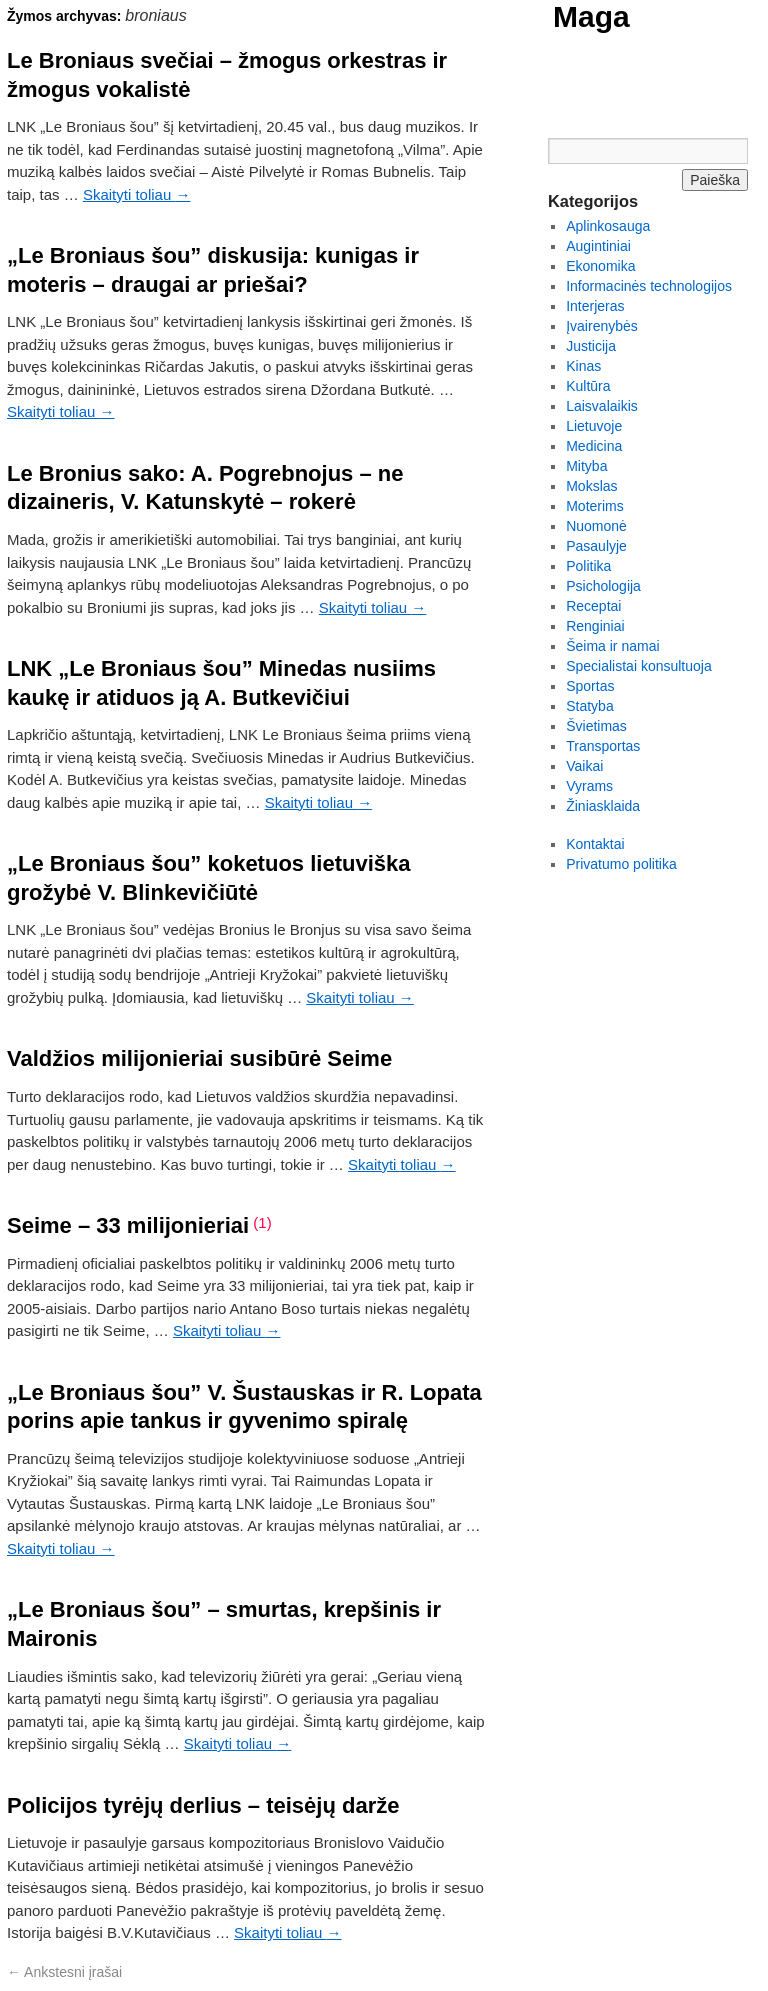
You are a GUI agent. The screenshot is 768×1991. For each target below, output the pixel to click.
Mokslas (591, 486)
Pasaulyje (596, 546)
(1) (262, 1222)
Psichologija (603, 586)
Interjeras (595, 306)
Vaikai (584, 766)
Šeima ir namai (612, 646)
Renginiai (595, 626)
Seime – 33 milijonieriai (128, 1225)
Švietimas (596, 726)
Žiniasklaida (603, 806)
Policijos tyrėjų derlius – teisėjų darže (203, 1805)
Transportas (603, 746)
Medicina (594, 446)
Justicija (591, 346)
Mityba (586, 466)
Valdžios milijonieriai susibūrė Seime (199, 1058)
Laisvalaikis (602, 406)
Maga (591, 16)
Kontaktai (595, 844)
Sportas (590, 686)
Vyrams (589, 786)
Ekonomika (600, 266)
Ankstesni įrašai (64, 1972)
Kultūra (588, 386)
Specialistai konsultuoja (639, 666)
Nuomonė (596, 526)
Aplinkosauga (608, 226)
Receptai (593, 606)
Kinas (583, 366)
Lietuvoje (594, 426)
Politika (588, 566)
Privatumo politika (621, 864)
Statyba (589, 706)
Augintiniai (598, 246)
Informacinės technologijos (649, 286)
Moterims (595, 506)
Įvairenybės (602, 326)
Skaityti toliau (137, 194)
